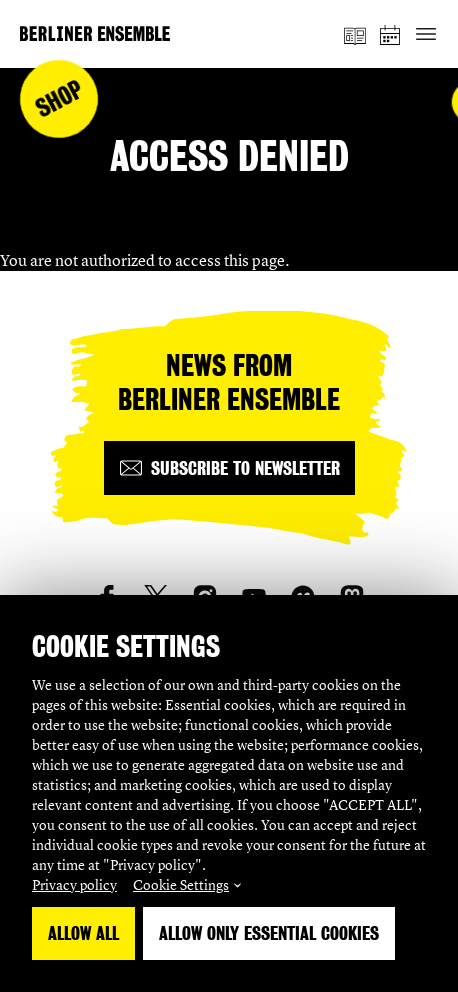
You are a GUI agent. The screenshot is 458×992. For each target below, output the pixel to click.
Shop (59, 99)
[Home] (95, 33)
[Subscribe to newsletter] (229, 468)
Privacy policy (74, 884)
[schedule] (391, 34)
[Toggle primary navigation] (425, 34)
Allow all (83, 933)
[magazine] (355, 34)
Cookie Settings (181, 884)
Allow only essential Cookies (269, 933)
